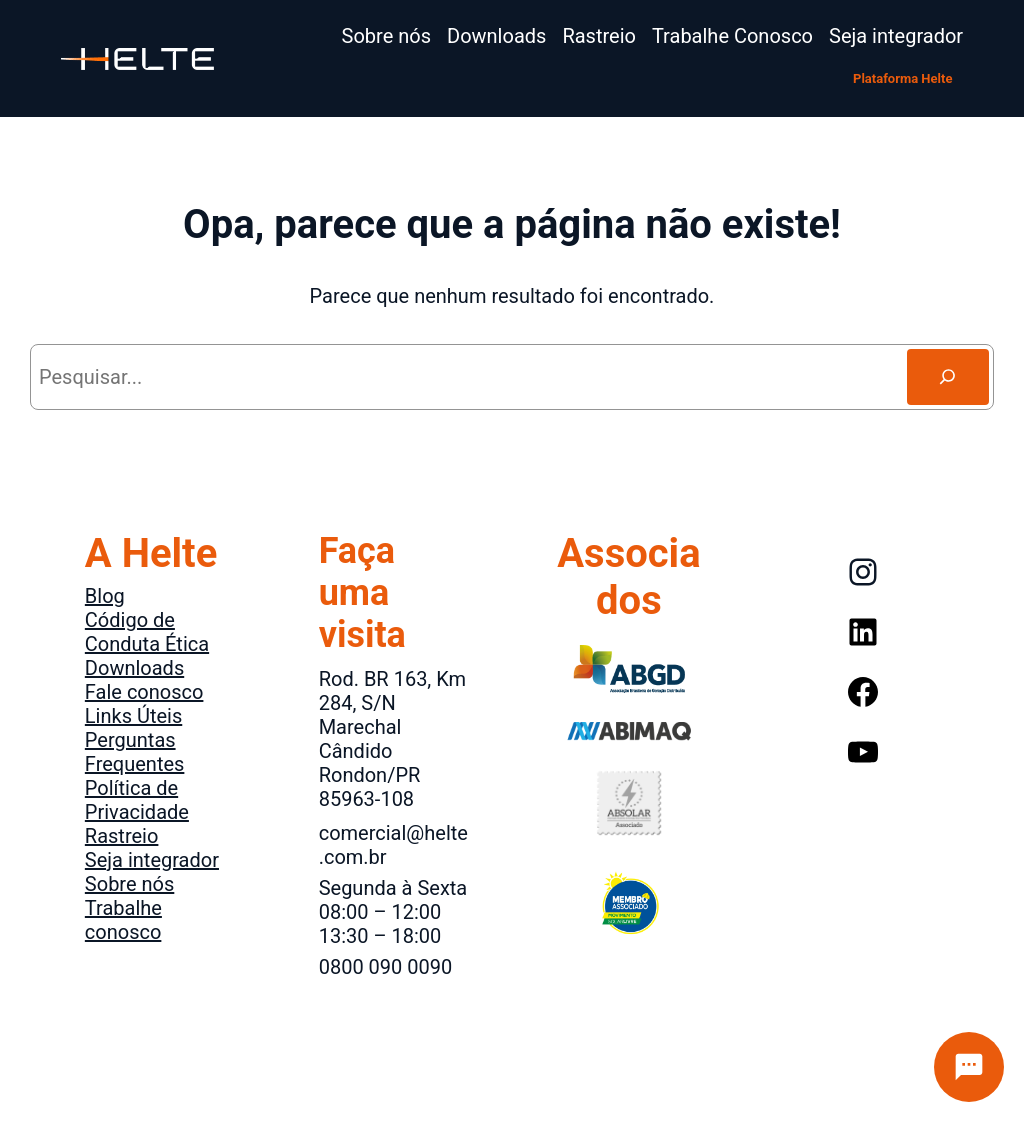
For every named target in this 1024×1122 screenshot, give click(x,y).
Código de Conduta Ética (147, 632)
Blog (105, 596)
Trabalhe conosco (123, 920)
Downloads (134, 668)
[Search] (948, 377)
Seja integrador (152, 860)
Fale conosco (144, 692)
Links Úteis (133, 716)
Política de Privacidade (137, 800)
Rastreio (122, 836)
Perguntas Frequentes (135, 752)
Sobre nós (129, 884)
